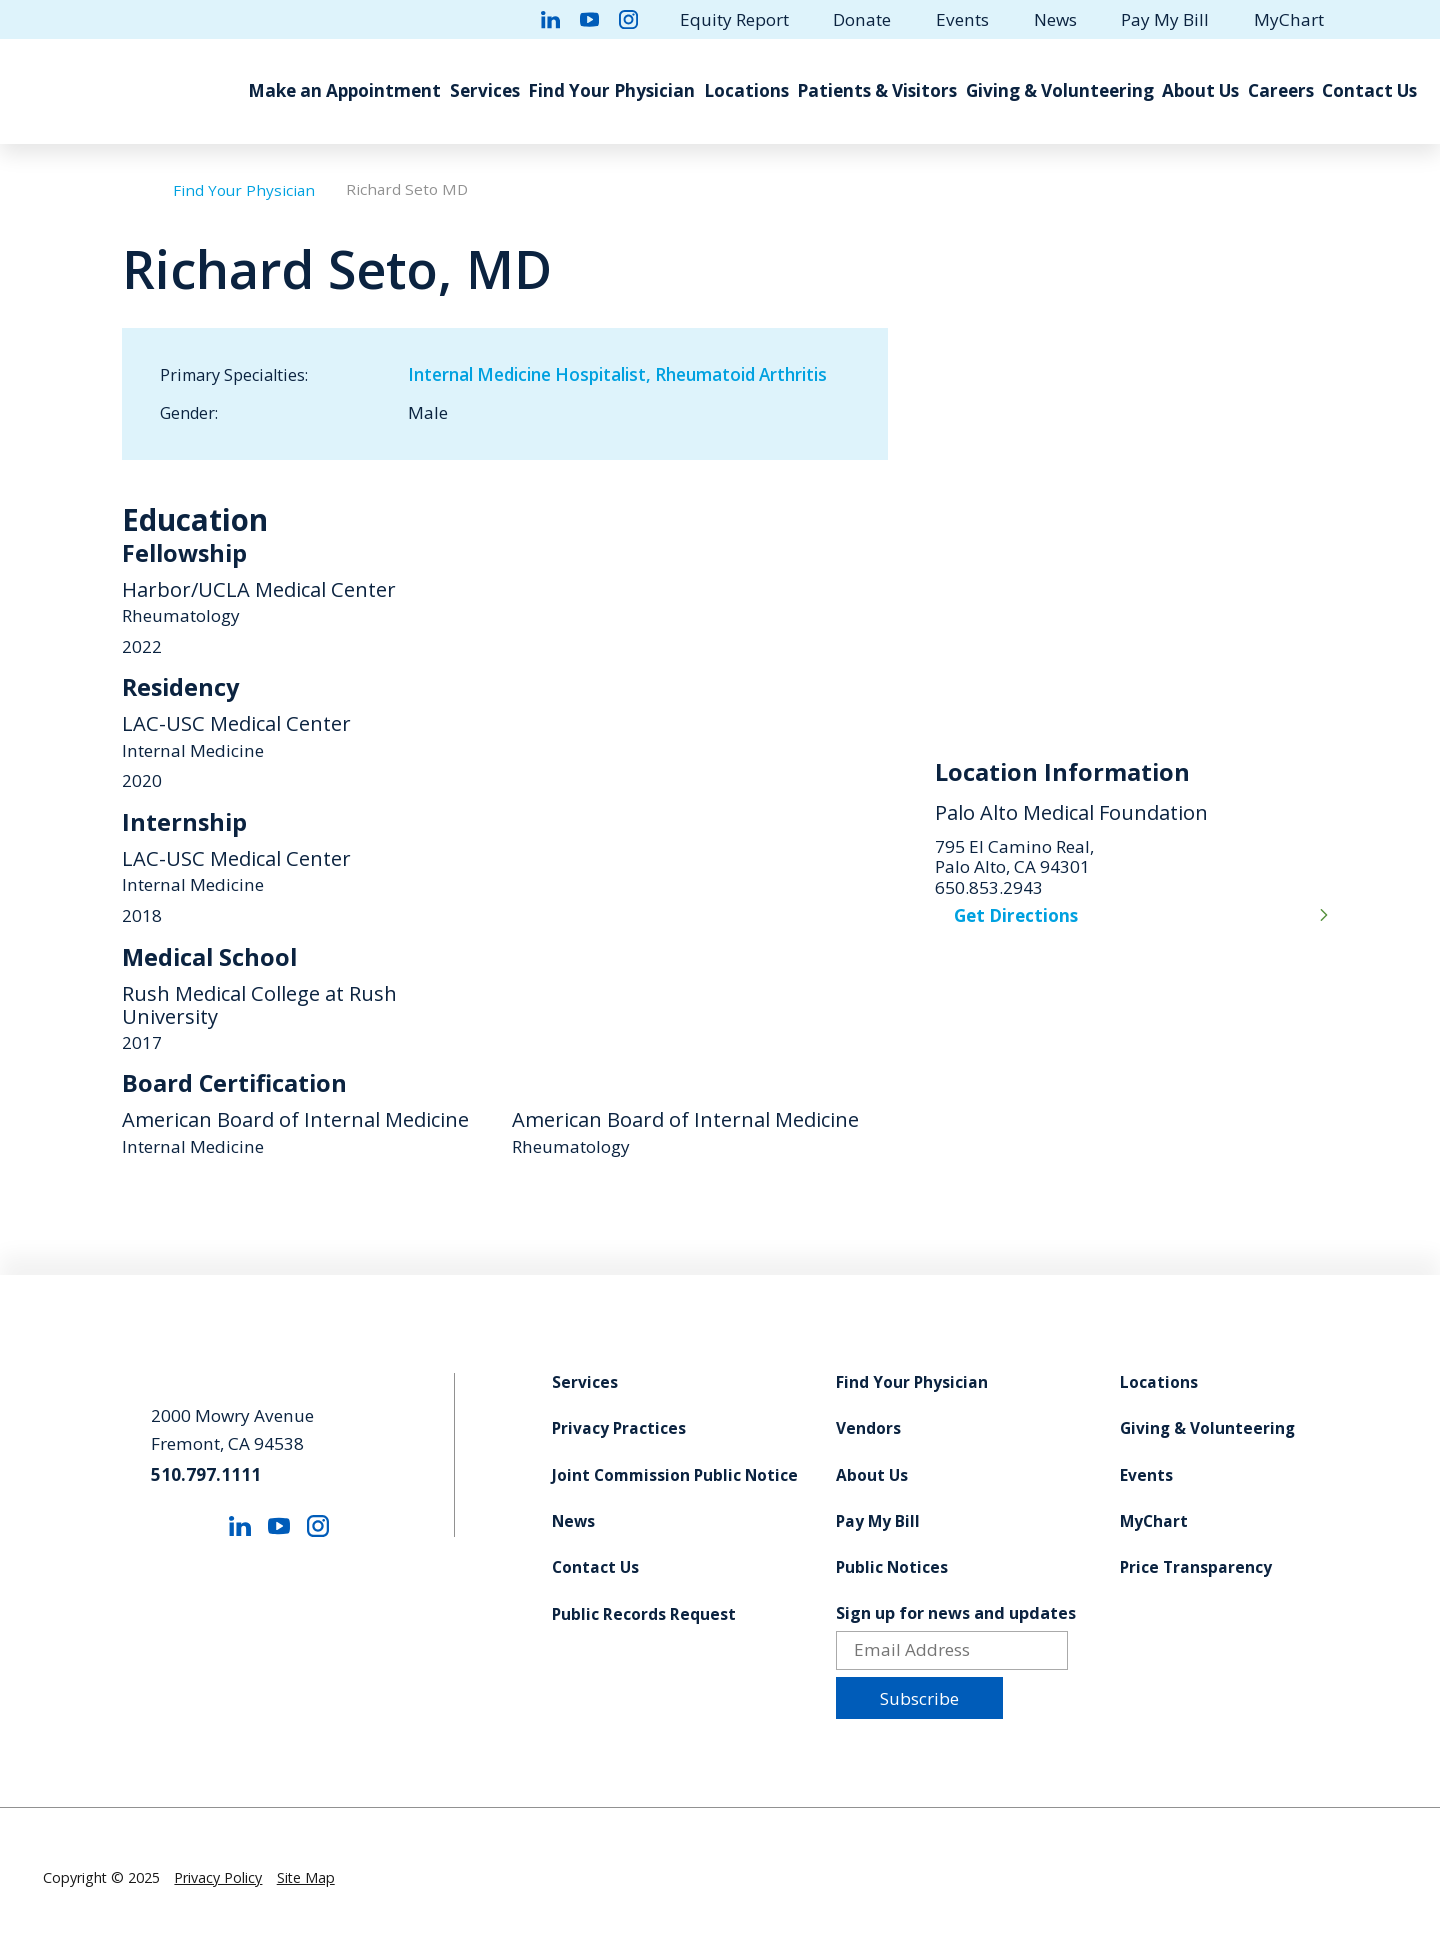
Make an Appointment (344, 90)
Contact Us (1369, 90)
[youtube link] (589, 19)
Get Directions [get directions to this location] (1016, 915)
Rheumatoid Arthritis (741, 374)
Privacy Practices (619, 1429)
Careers (1281, 90)
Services (485, 90)
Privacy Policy (218, 1877)
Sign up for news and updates (956, 1613)
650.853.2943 (989, 888)
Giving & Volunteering (1060, 90)
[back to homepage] (132, 190)
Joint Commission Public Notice (675, 1476)
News (1055, 19)
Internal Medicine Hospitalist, (531, 374)
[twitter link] (511, 19)
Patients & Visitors (877, 90)
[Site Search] (1387, 18)
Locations (746, 90)
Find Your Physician (611, 90)
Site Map (306, 1877)
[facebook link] (473, 19)
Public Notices (892, 1568)
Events (962, 19)
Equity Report (734, 19)
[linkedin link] (550, 19)
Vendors (868, 1429)
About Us (1200, 90)
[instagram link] (628, 19)
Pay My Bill (1165, 19)
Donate (862, 19)
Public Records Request (644, 1615)
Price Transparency (1196, 1568)
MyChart (1289, 19)
